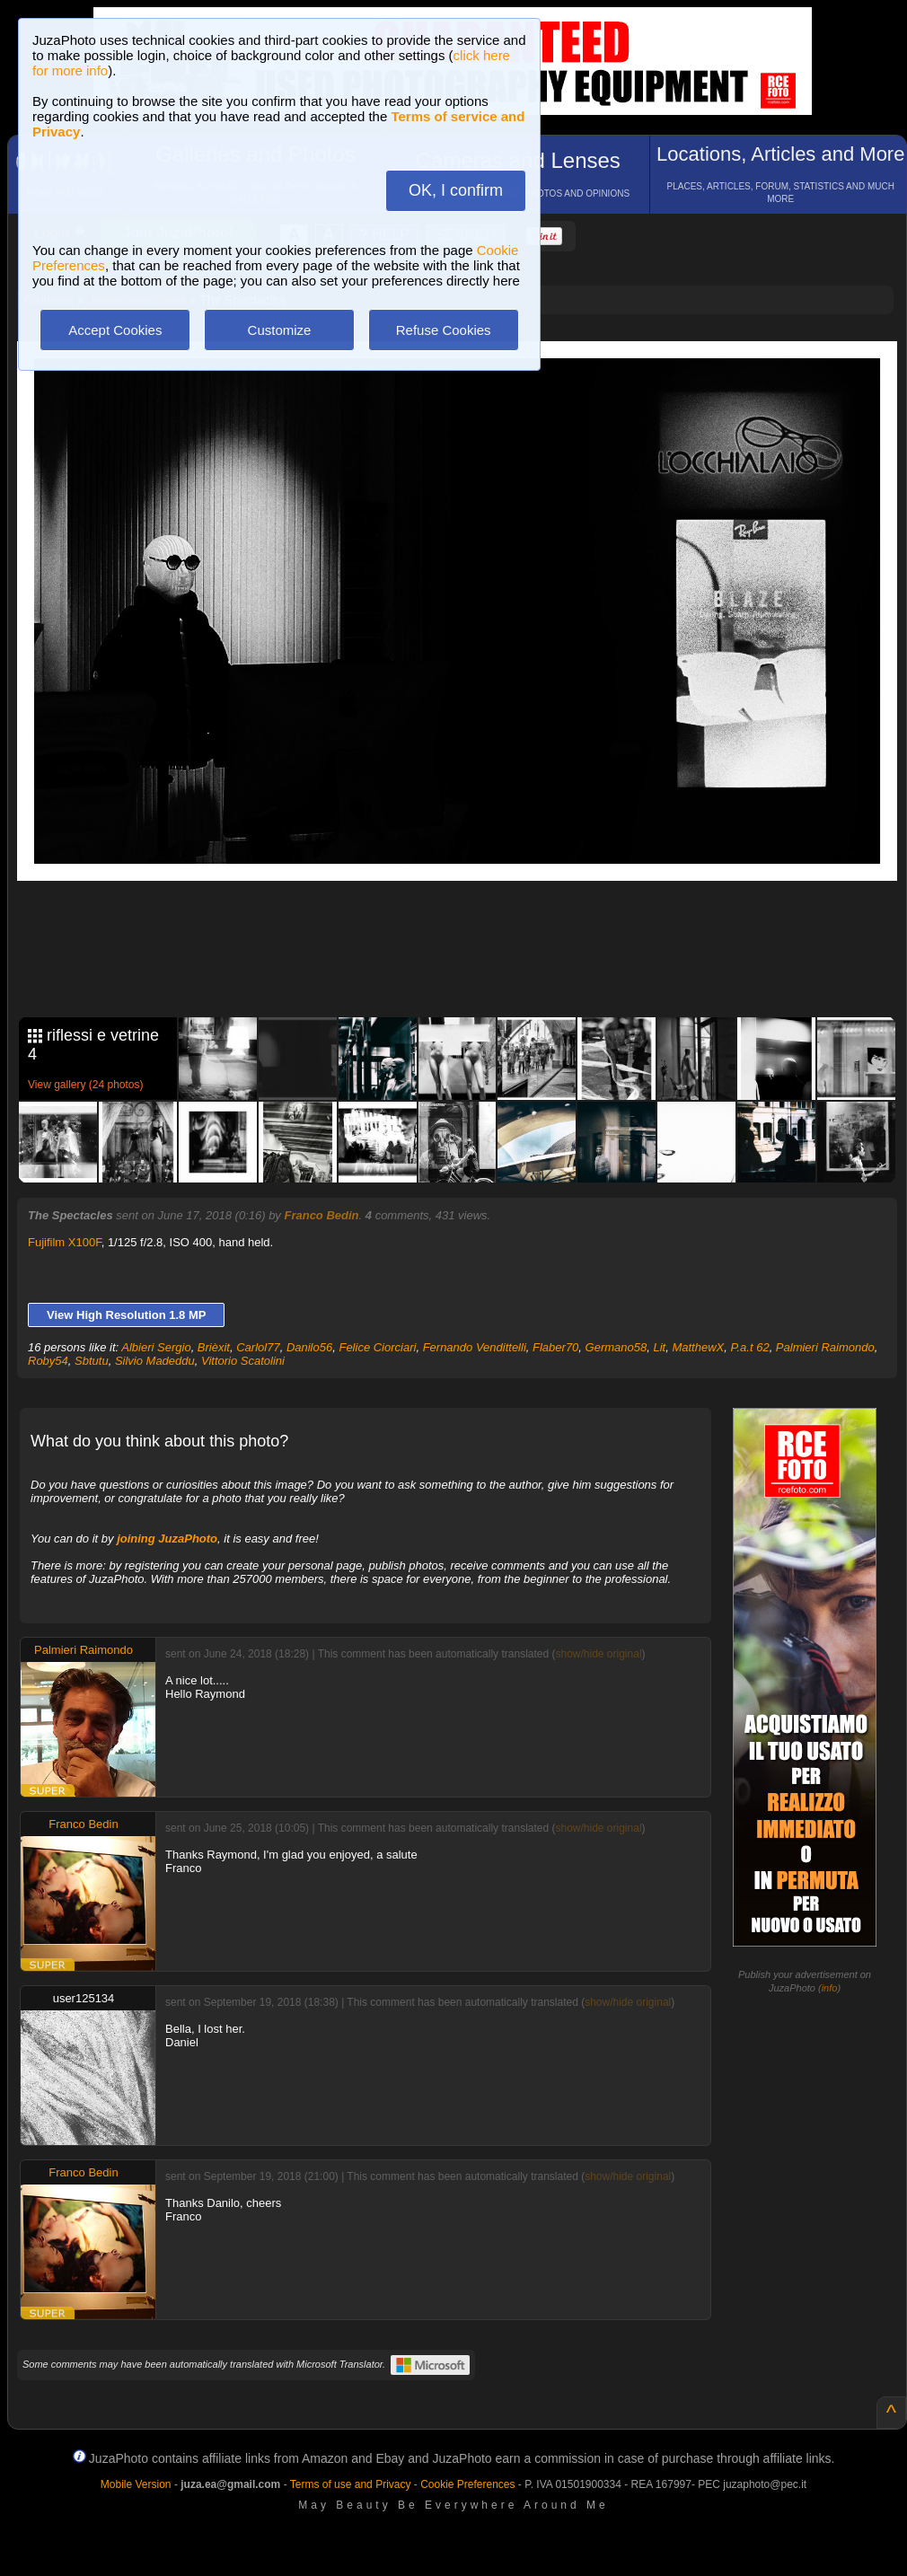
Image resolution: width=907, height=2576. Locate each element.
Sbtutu (92, 1360)
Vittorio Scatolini (243, 1360)
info (830, 1988)
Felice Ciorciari (377, 1347)
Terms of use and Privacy (350, 2484)
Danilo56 (309, 1347)
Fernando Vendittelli (474, 1347)
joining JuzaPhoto (167, 1538)
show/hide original (598, 1654)
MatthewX (698, 1347)
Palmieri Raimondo (825, 1347)
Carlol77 (257, 1347)
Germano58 (616, 1347)
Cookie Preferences (467, 2484)
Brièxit (214, 1347)
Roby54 (48, 1360)
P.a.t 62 (749, 1347)
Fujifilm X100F (64, 1242)
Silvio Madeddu (155, 1360)
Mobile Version (136, 2484)
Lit (659, 1347)
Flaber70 (555, 1347)
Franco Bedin (321, 1215)
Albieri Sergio (155, 1347)
